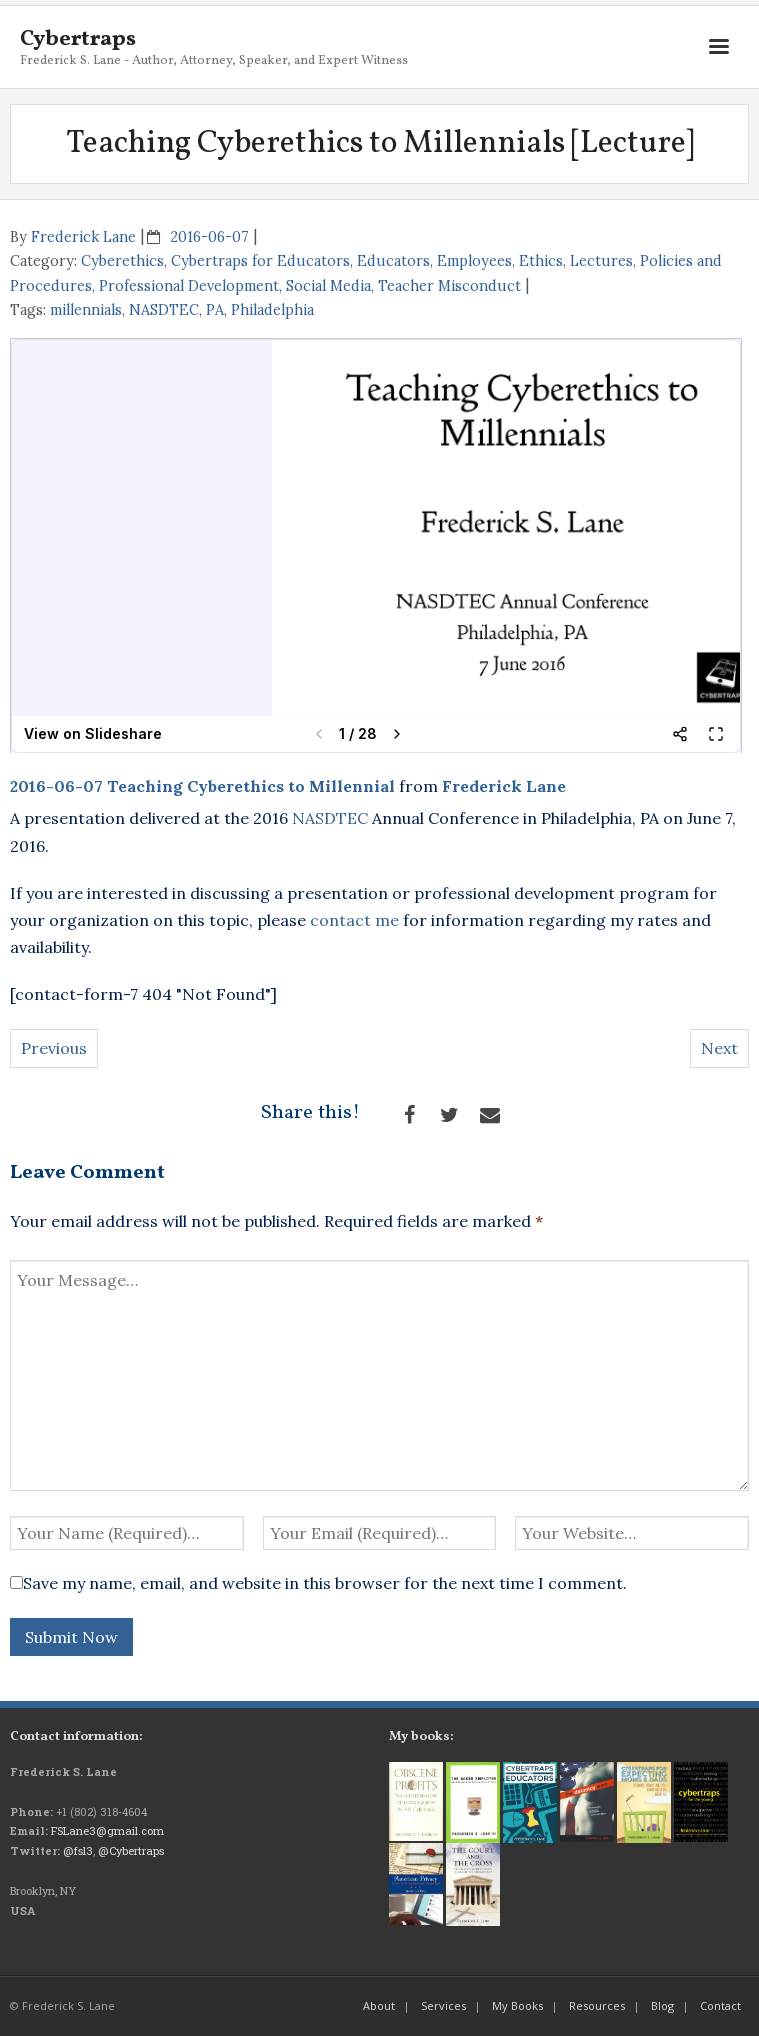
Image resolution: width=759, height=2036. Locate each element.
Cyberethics (122, 261)
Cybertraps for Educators (260, 261)
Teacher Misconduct (449, 286)
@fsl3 (78, 1850)
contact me (354, 920)
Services (443, 2005)
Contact (720, 2005)
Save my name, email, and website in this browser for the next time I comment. (325, 1583)
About (379, 2005)
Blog (662, 2005)
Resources (597, 2005)
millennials (86, 310)
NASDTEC (164, 310)
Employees (474, 261)
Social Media (328, 286)
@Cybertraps (131, 1850)
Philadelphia (272, 310)
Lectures (601, 261)
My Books (517, 2005)
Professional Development (189, 286)
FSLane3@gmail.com (107, 1830)
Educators (393, 261)
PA (215, 310)
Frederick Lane (83, 237)
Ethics (541, 261)
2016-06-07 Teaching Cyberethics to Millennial (202, 786)
